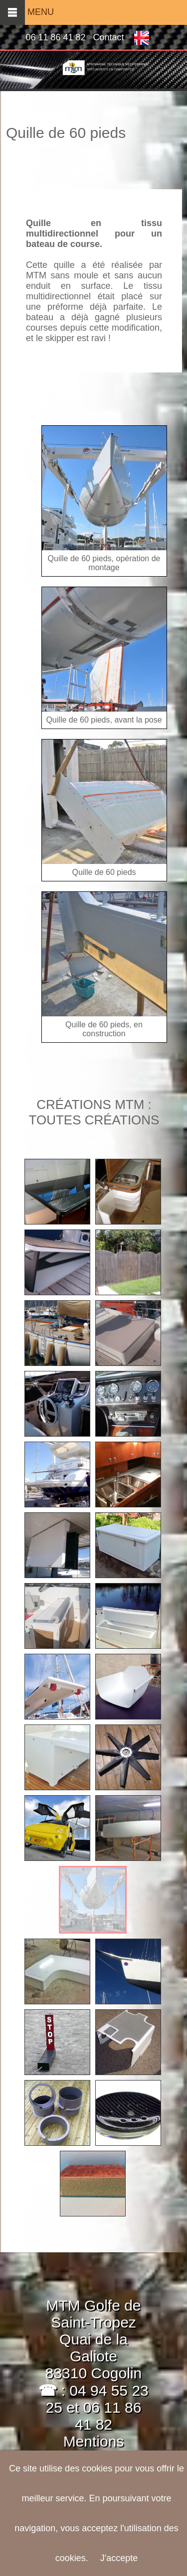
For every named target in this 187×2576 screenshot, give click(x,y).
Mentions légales (81, 2449)
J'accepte (119, 2558)
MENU (27, 12)
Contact (108, 37)
